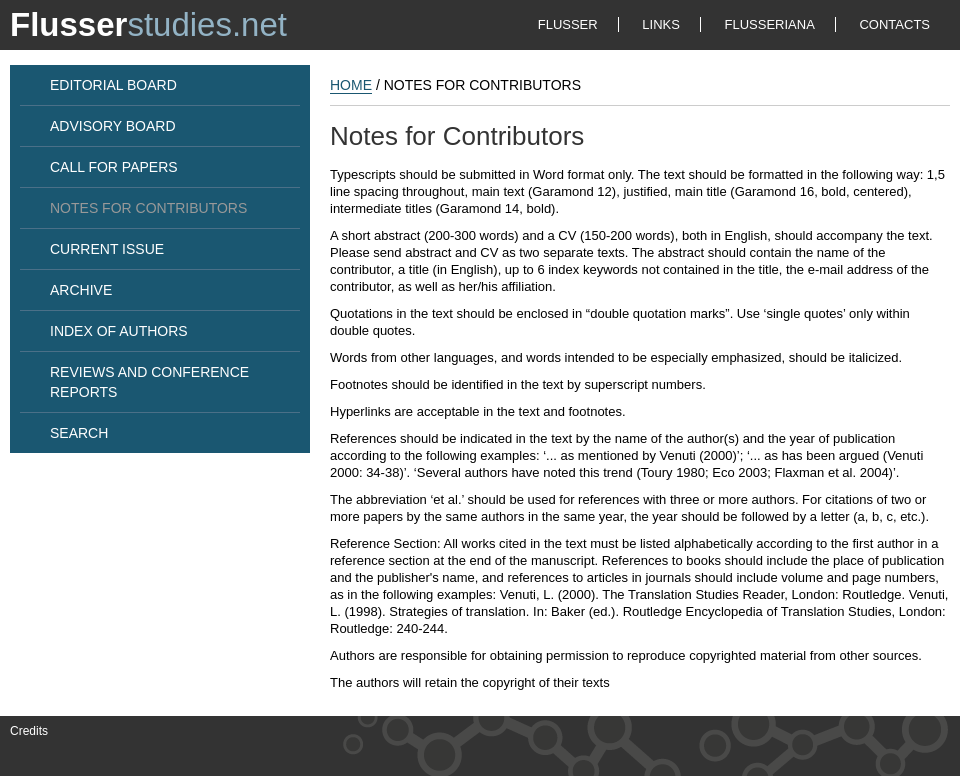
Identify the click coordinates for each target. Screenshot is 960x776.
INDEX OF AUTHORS (119, 331)
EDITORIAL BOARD (113, 85)
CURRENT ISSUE (107, 249)
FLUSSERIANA (770, 24)
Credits (29, 731)
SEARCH (79, 433)
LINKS (661, 24)
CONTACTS (894, 24)
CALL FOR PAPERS (114, 167)
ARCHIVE (81, 290)
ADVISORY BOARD (113, 126)
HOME (351, 85)
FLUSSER (568, 24)
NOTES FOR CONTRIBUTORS (148, 208)
